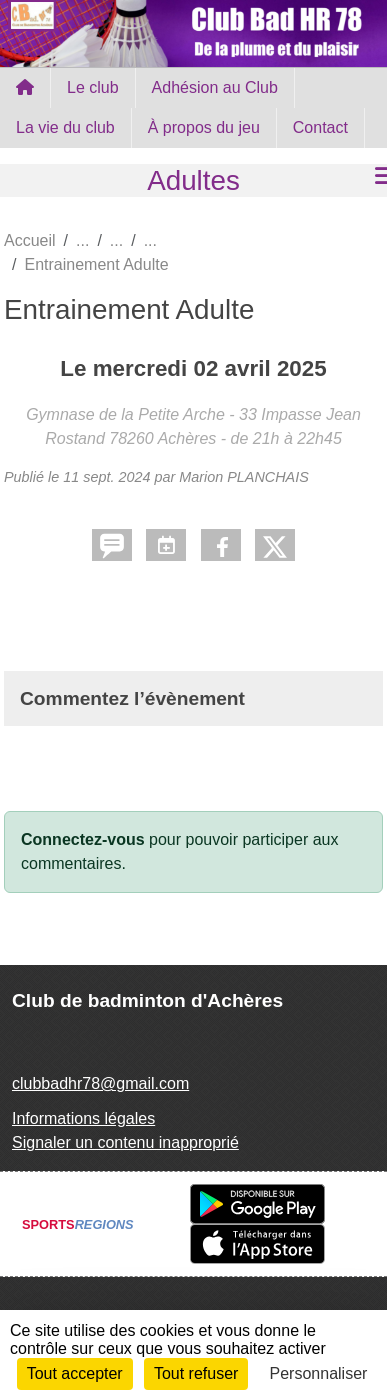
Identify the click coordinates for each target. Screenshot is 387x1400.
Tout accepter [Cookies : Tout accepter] (75, 1373)
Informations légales (83, 1118)
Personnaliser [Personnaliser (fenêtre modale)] (319, 1373)
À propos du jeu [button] (204, 127)
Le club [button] (93, 87)
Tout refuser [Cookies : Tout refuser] (196, 1373)
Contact (320, 127)
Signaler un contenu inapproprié (125, 1142)
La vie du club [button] (65, 127)
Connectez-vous (83, 839)
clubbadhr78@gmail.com (100, 1083)
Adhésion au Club (215, 87)
